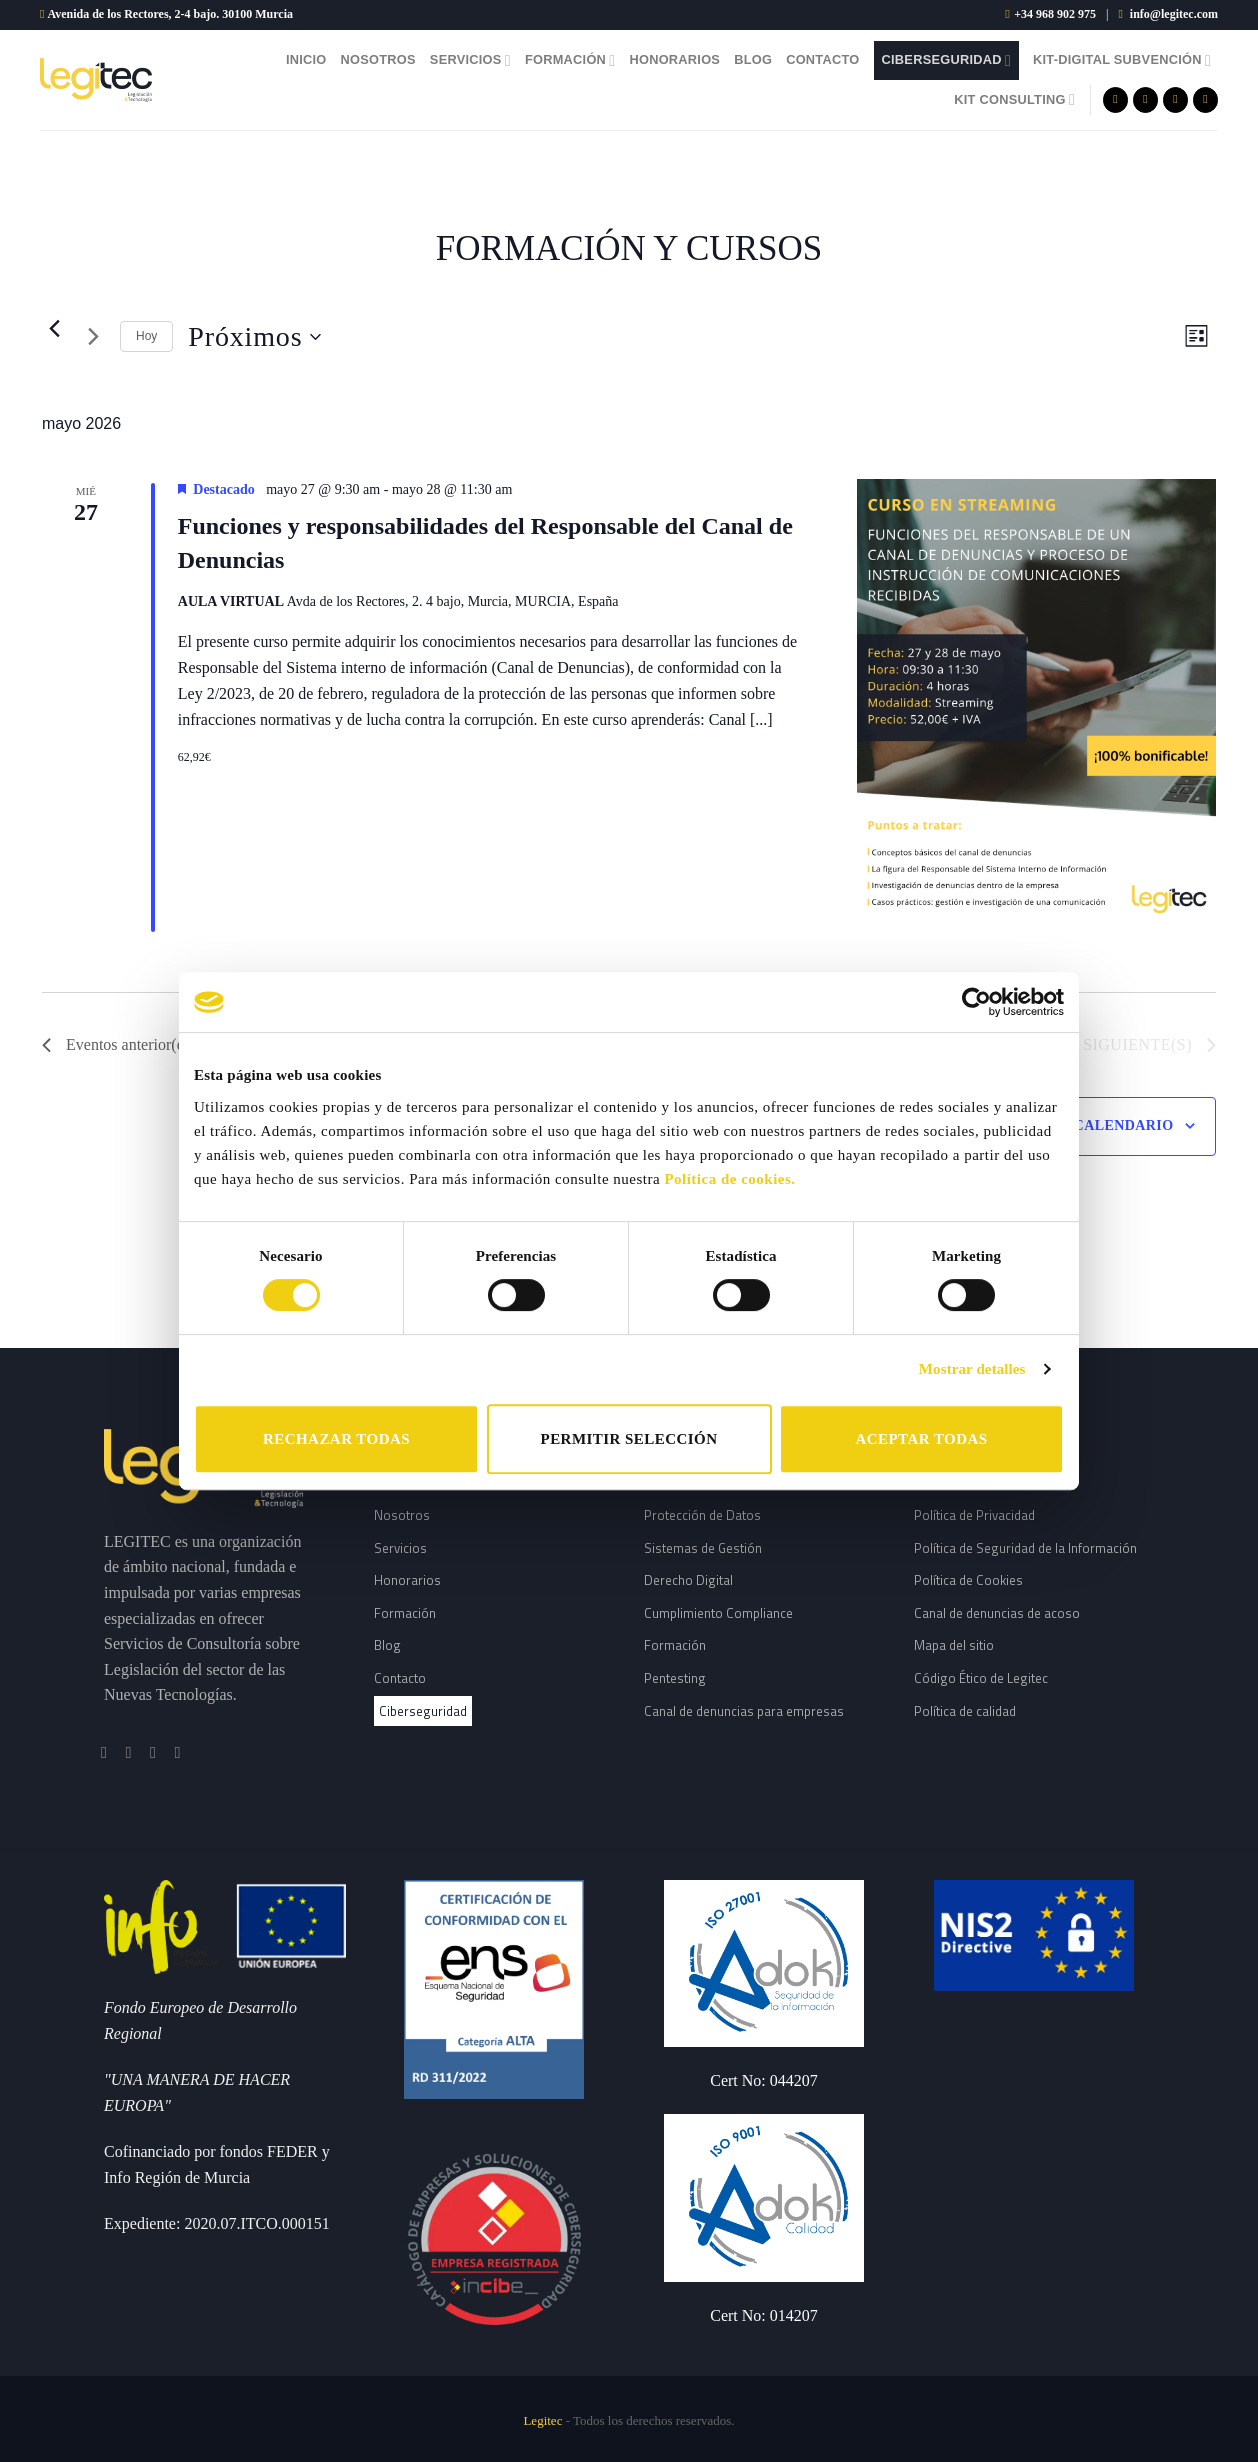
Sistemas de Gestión (703, 1548)
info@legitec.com (1174, 14)
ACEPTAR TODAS (921, 1439)
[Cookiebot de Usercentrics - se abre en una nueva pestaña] (976, 1002)
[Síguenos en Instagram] (1145, 100)
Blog (753, 59)
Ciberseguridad (946, 60)
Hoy (146, 336)
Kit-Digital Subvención (1122, 60)
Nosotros (378, 59)
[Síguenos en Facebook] (1115, 100)
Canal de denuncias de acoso (997, 1613)
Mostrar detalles (972, 1369)
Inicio (306, 59)
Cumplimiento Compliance (718, 1613)
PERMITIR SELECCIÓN (629, 1439)
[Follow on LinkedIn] (1205, 100)
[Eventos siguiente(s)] (93, 337)
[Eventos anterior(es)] (54, 329)
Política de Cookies (968, 1580)
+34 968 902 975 (1055, 14)
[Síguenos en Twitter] (1175, 100)
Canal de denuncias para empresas (744, 1711)
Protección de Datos (702, 1515)
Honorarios (674, 59)
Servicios (470, 60)
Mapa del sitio (954, 1645)
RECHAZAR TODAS (336, 1439)
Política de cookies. (729, 1179)
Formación (570, 60)
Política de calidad (965, 1711)
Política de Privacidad (974, 1515)
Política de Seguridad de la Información (1025, 1548)
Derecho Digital (688, 1580)
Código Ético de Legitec (981, 1678)
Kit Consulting (1014, 99)
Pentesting (675, 1678)
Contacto (822, 59)
